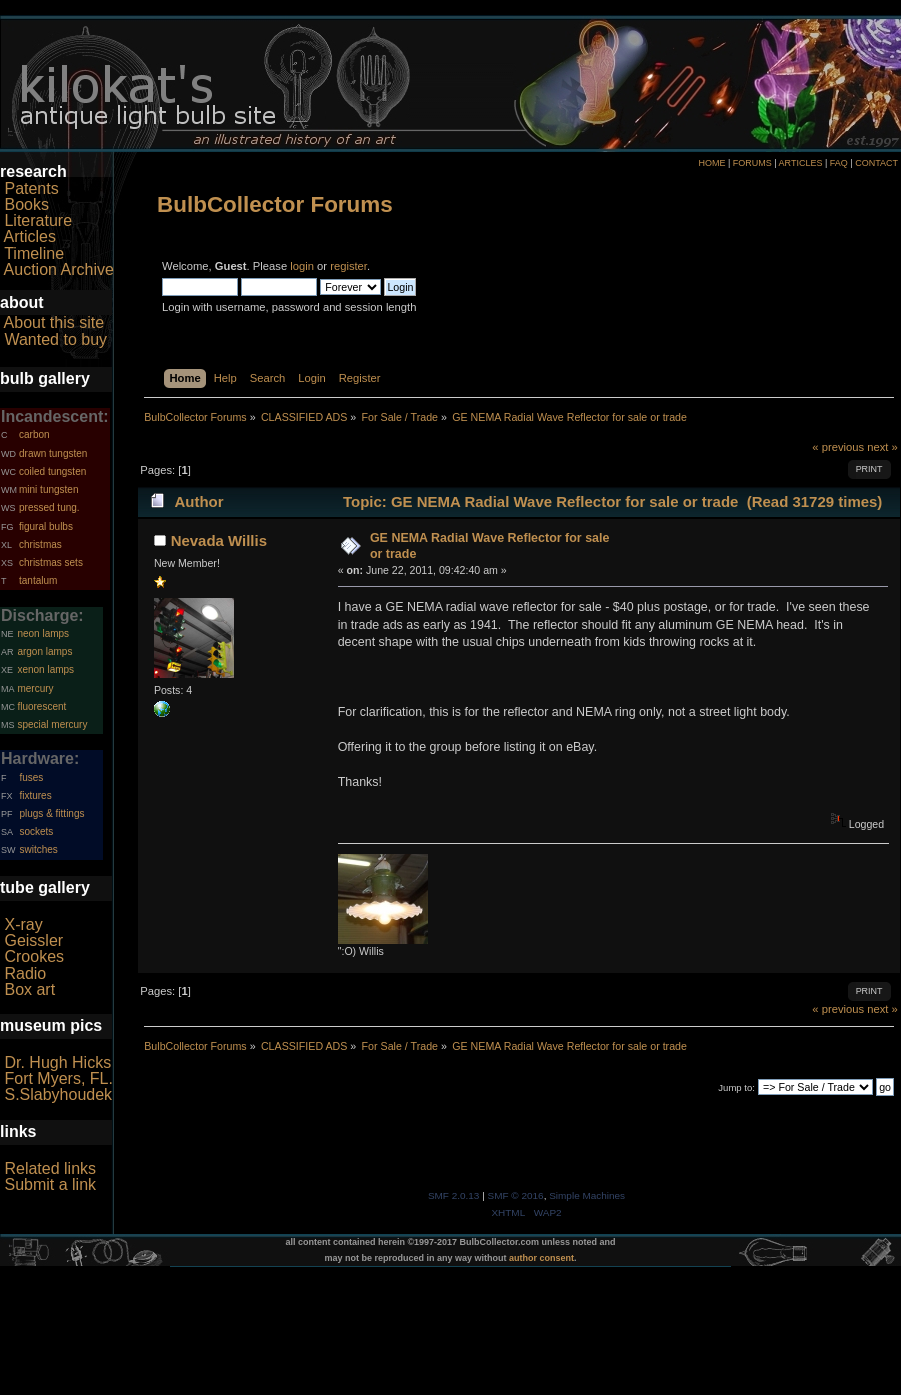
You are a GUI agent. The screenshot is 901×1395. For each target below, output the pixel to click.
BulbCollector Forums (275, 204)
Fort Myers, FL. (58, 1078)
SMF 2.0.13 (454, 1195)
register (348, 266)
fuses (31, 777)
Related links (50, 1168)
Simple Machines (587, 1195)
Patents (31, 188)
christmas (40, 544)
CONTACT (876, 163)
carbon (34, 434)
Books (26, 204)
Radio (25, 973)
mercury (35, 688)
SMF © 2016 (516, 1195)
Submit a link (50, 1184)
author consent (541, 1258)
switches (38, 849)
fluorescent (41, 706)
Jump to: (736, 1087)
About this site (54, 322)
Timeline (34, 253)
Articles (30, 236)
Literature (38, 220)
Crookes (34, 956)
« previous (838, 447)
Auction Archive (59, 269)
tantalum (38, 580)
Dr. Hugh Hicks (57, 1062)
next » (882, 447)
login (302, 266)
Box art (29, 989)
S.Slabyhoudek (58, 1094)
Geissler (33, 940)
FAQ (839, 163)
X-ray (23, 924)
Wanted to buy (55, 339)
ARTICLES (801, 163)
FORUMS (752, 163)
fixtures (35, 795)
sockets (36, 831)
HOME (711, 163)
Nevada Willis (219, 540)
